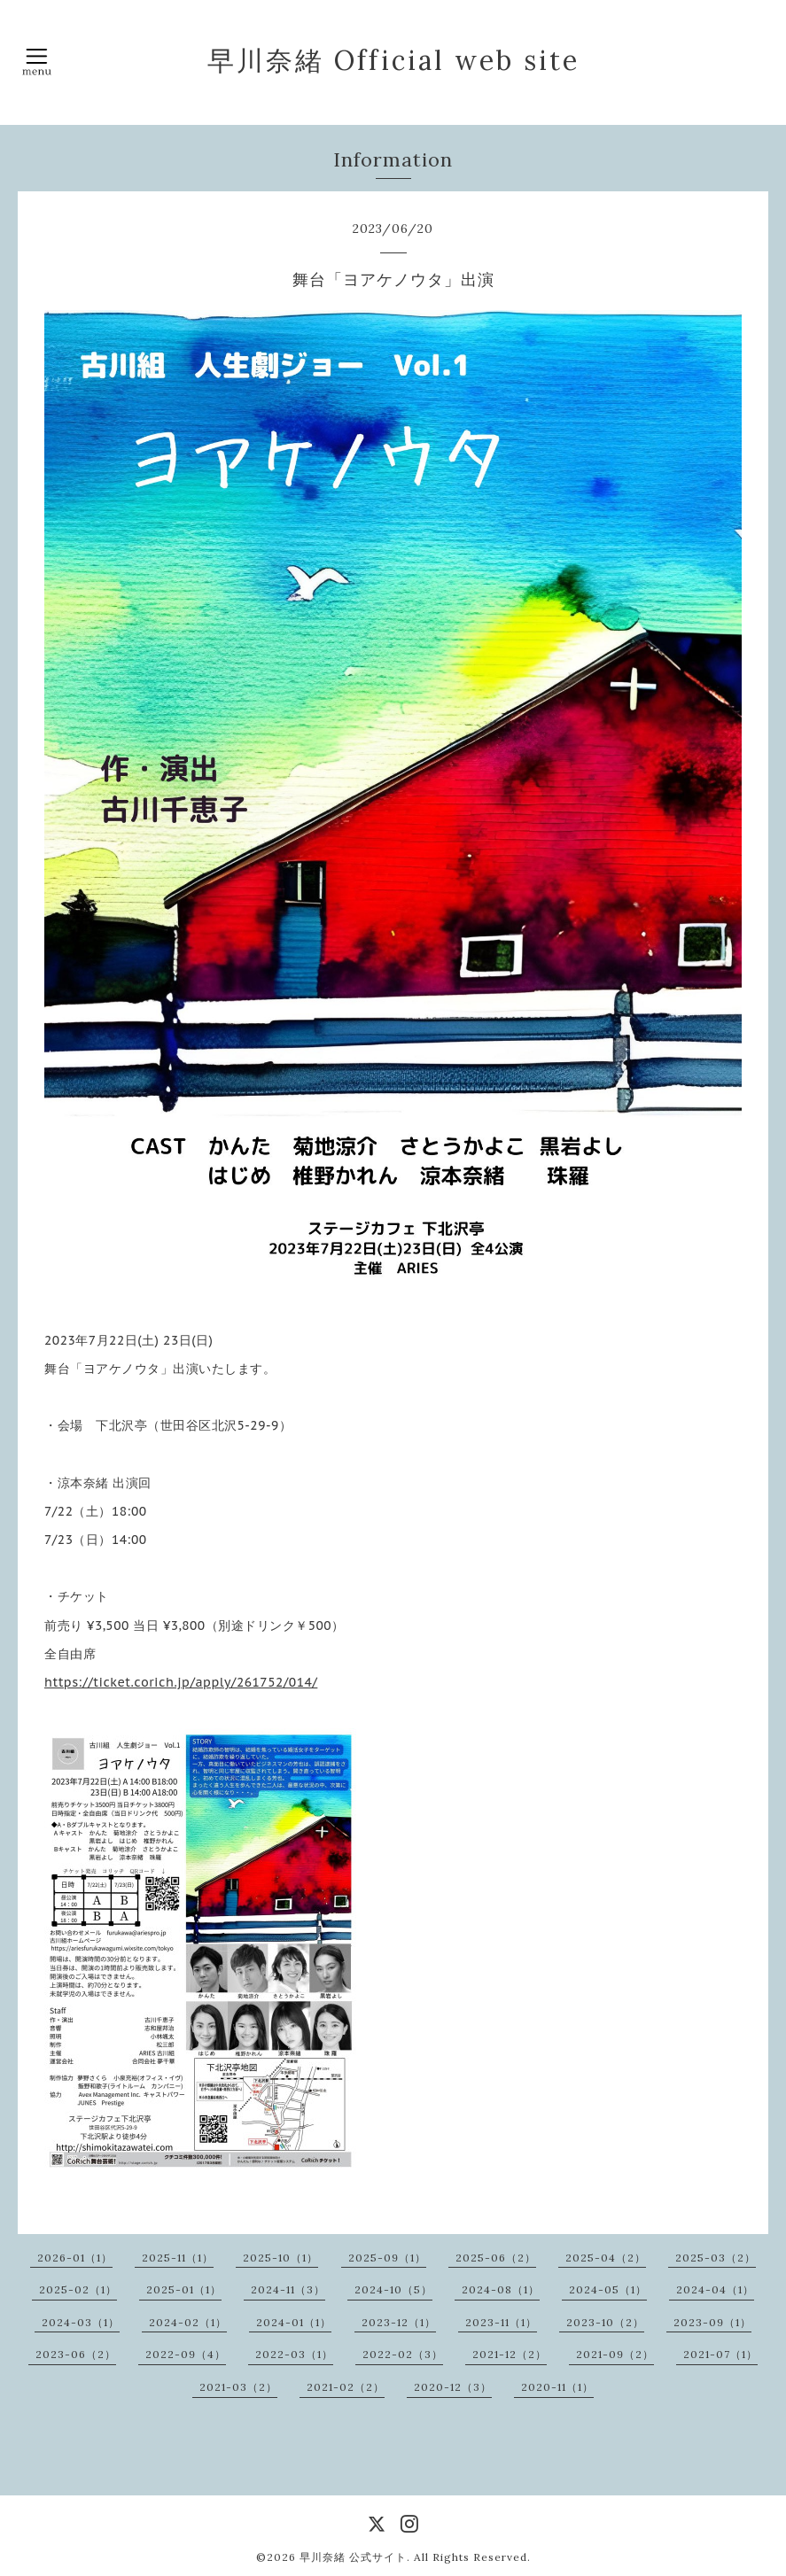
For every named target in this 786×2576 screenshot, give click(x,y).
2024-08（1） (501, 2289)
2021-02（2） (346, 2387)
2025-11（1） (178, 2257)
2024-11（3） (288, 2289)
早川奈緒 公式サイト (353, 2557)
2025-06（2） (495, 2257)
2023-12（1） (399, 2322)
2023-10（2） (605, 2322)
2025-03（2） (715, 2257)
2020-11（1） (557, 2387)
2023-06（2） (75, 2354)
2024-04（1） (715, 2289)
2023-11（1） (501, 2322)
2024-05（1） (608, 2289)
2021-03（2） (238, 2387)
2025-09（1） (387, 2257)
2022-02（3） (402, 2354)
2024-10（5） (393, 2289)
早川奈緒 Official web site (393, 60)
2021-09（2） (615, 2354)
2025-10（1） (280, 2257)
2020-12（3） (453, 2387)
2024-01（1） (293, 2322)
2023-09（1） (712, 2322)
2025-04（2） (605, 2257)
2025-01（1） (184, 2289)
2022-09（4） (185, 2354)
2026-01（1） (75, 2257)
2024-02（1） (188, 2322)
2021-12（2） (509, 2354)
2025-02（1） (78, 2289)
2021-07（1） (720, 2354)
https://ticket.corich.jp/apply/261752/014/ (180, 1682)
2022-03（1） (294, 2354)
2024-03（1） (81, 2322)
